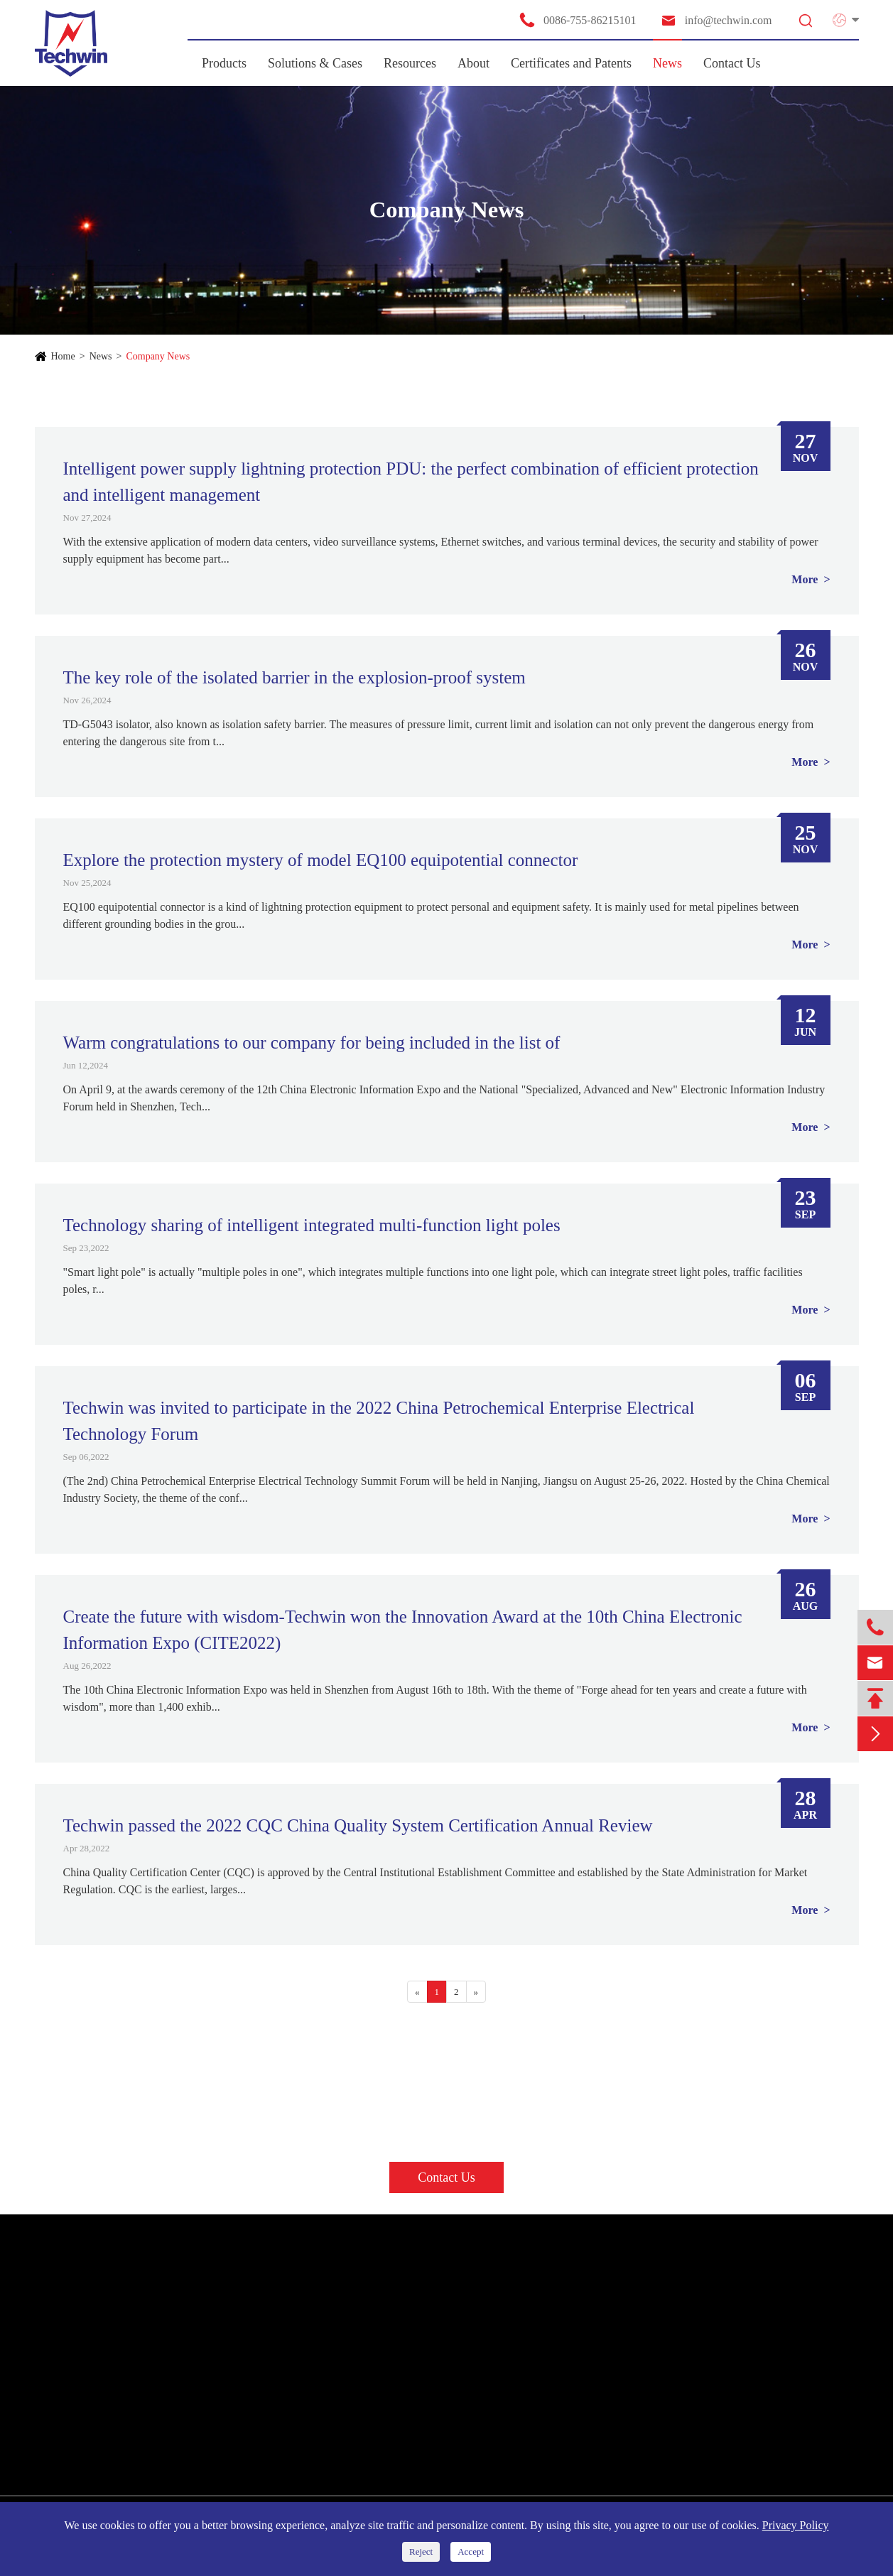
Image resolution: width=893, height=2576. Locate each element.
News (667, 63)
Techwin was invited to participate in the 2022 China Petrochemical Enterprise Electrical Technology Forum (379, 1421)
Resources (410, 63)
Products (224, 63)
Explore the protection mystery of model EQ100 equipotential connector (320, 860)
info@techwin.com (716, 20)
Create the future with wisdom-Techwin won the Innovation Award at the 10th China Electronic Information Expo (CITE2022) (402, 1629)
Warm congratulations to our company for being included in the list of (312, 1042)
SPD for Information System (105, 2375)
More (806, 579)
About (473, 63)
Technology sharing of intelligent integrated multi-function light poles (312, 1225)
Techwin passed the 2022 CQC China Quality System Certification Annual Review (358, 1825)
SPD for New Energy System (106, 2349)
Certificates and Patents (571, 63)
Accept (471, 2551)
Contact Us (732, 63)
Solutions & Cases (315, 63)
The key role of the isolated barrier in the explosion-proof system (294, 677)
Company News (158, 356)
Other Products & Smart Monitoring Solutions (142, 2426)
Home (63, 356)
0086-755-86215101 (578, 19)
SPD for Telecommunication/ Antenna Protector (146, 2401)
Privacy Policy (795, 2525)
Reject (421, 2551)
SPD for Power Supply (92, 2323)
